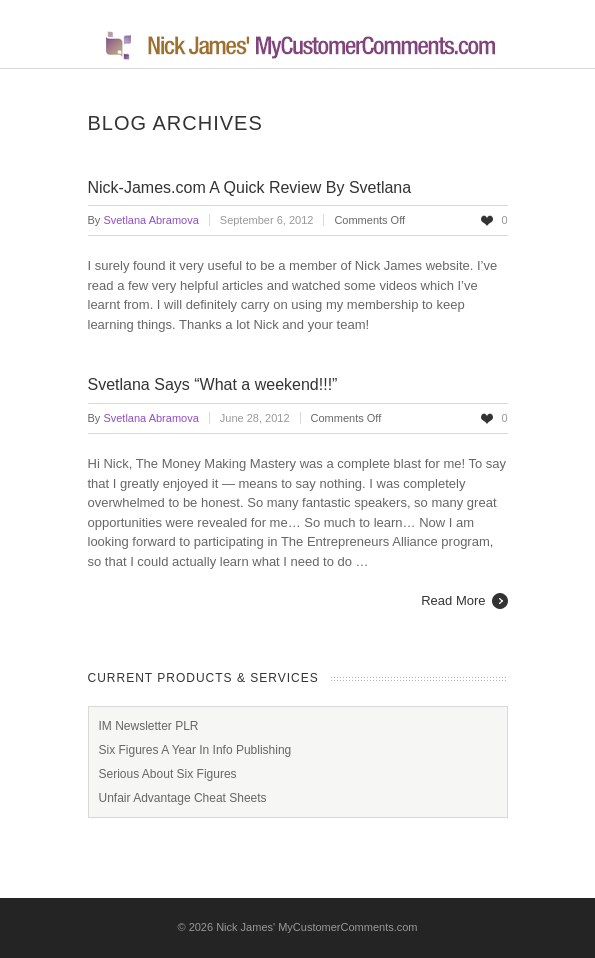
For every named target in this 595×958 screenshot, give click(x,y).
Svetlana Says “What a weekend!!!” (213, 384)
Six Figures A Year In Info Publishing (195, 750)
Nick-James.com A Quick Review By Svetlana (250, 187)
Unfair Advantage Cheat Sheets (183, 798)
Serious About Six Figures (168, 774)
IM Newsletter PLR (149, 726)
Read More (453, 600)
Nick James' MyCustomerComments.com (316, 927)
